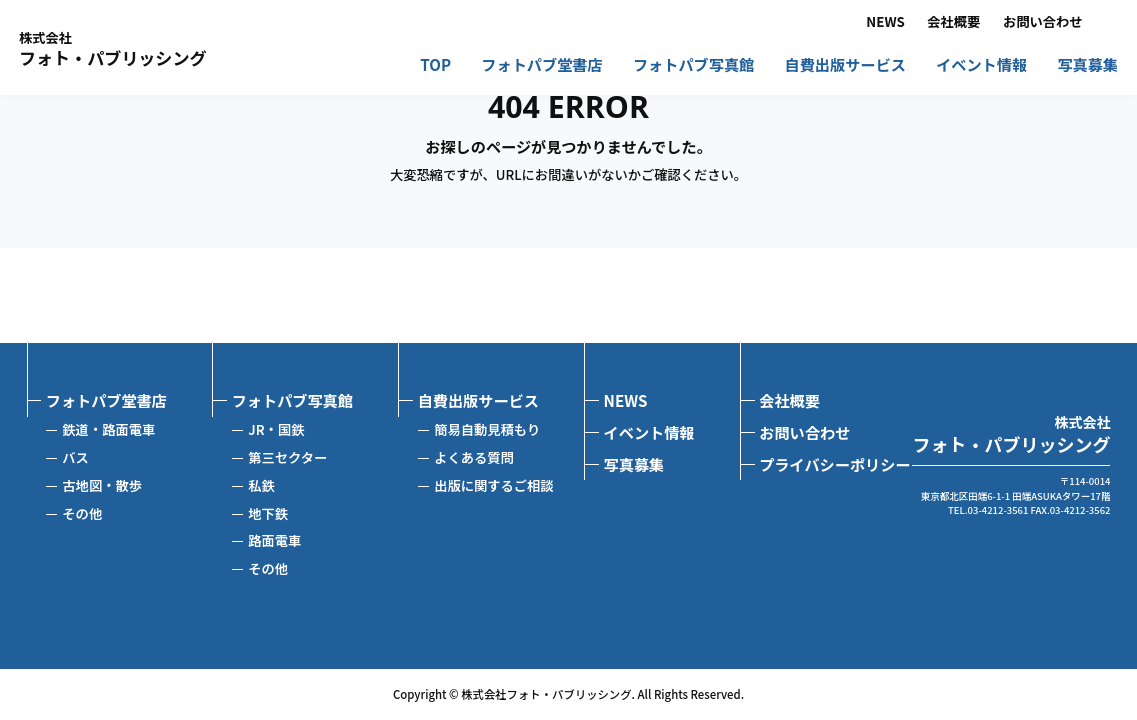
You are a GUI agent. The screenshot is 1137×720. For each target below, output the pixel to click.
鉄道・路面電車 (108, 429)
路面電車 (274, 540)
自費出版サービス (845, 66)
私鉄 (261, 485)
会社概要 (953, 22)
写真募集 (1087, 66)
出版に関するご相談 (493, 485)
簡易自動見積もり (487, 429)
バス (75, 457)
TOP (435, 66)
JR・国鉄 (276, 429)
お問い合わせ (1043, 22)
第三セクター (287, 457)
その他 (82, 513)
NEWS (885, 22)
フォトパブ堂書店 (541, 66)
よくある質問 (474, 457)
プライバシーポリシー (834, 464)
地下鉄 (268, 513)
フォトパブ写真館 (693, 66)
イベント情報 (981, 66)
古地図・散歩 (102, 485)
